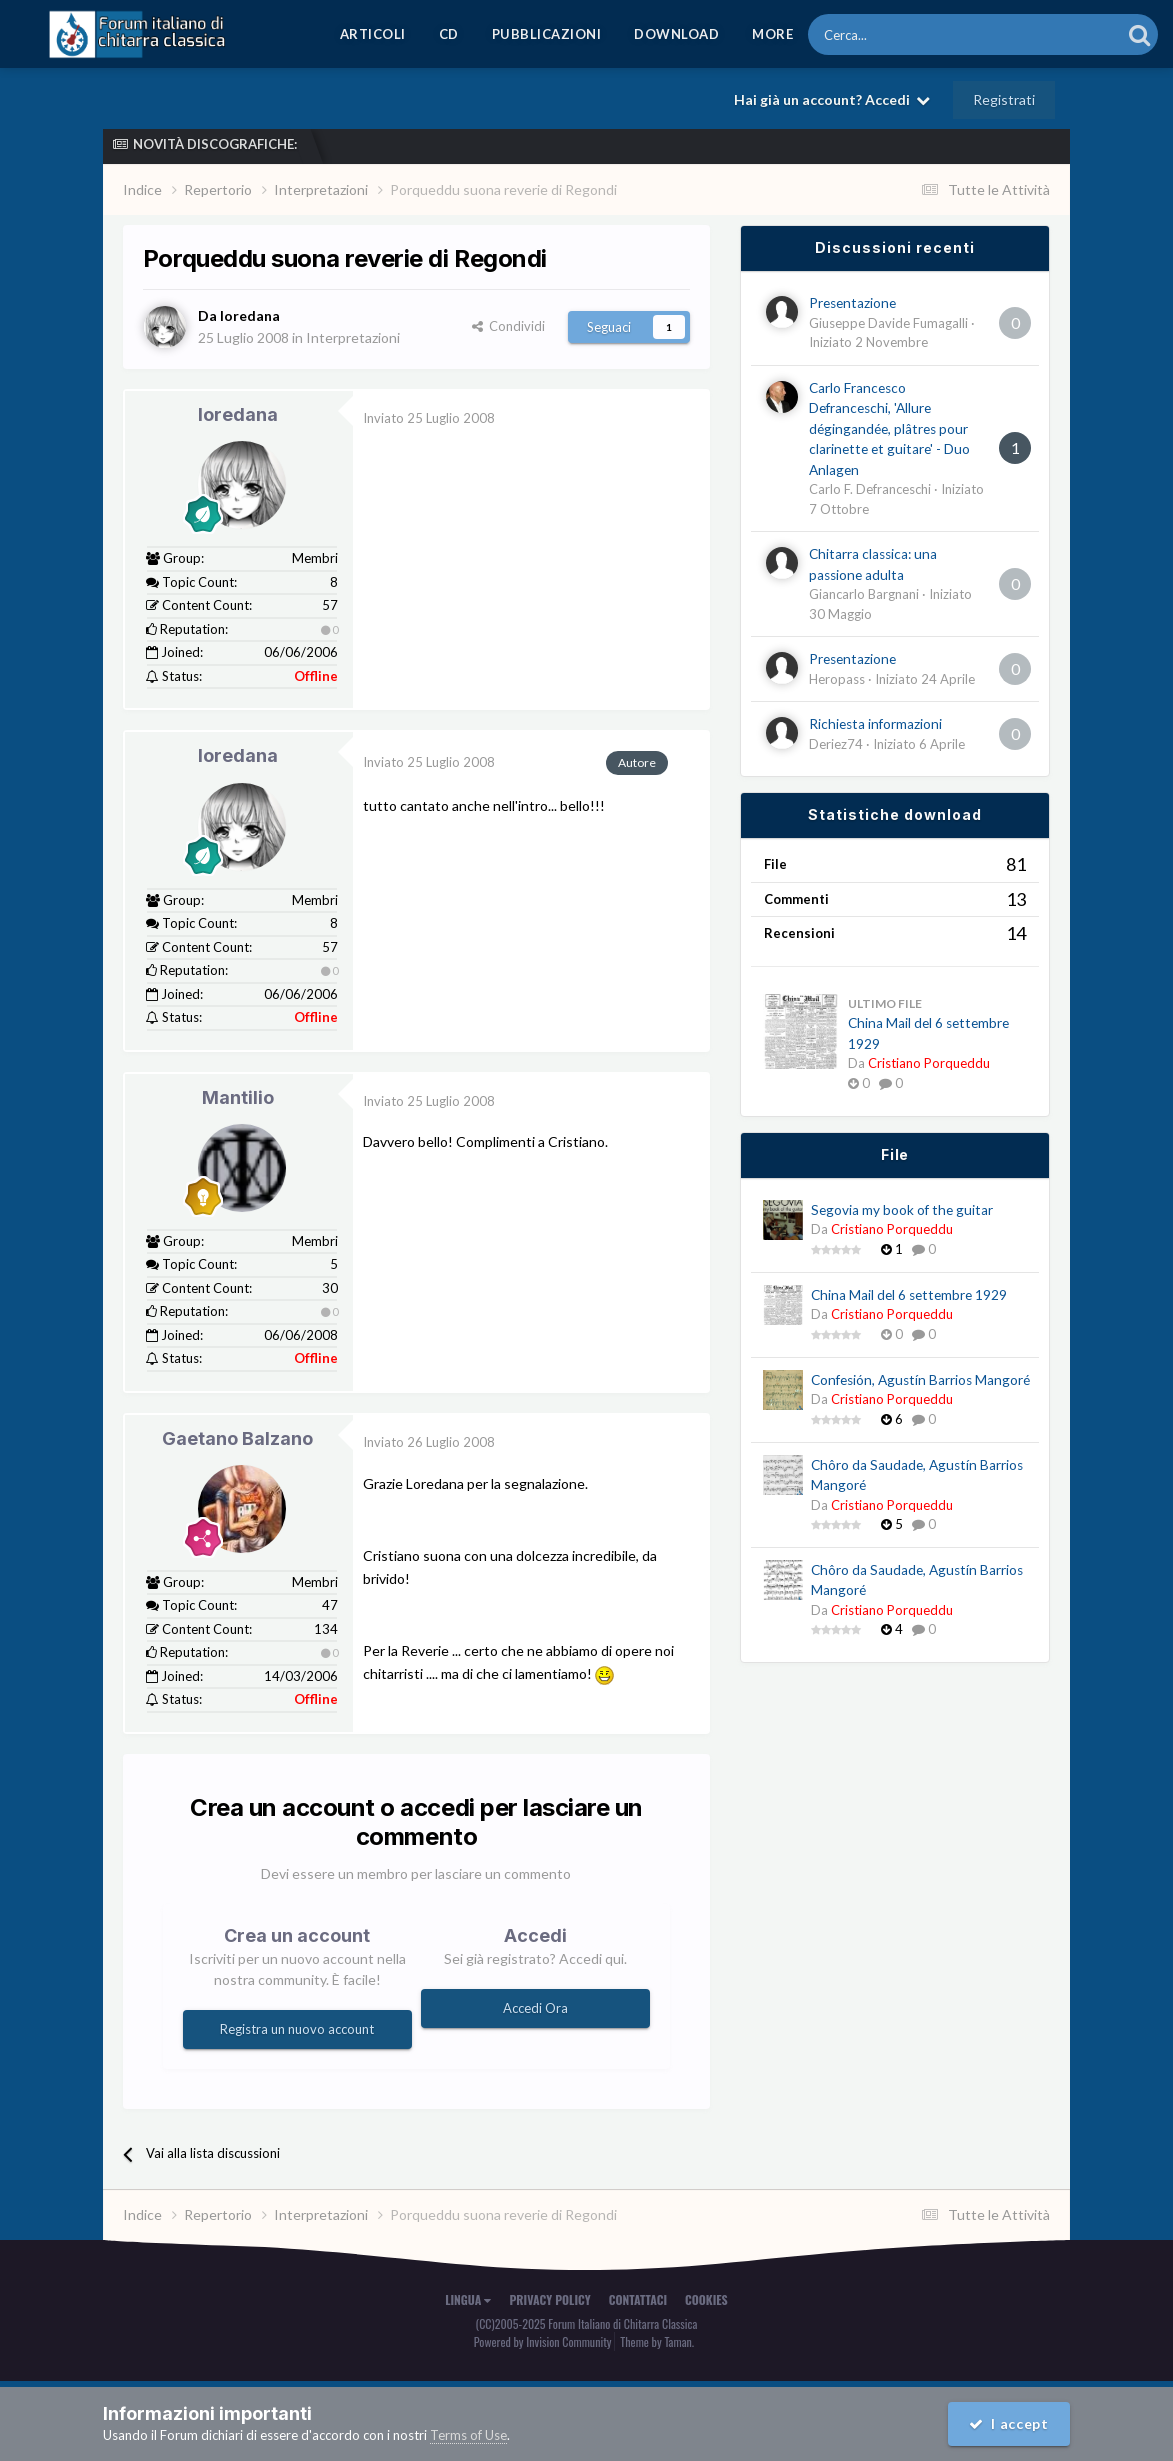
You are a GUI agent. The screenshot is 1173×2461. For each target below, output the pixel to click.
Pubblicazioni (547, 34)
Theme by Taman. (657, 2341)
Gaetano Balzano (237, 1438)
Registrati (1004, 99)
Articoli (373, 34)
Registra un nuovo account (297, 2029)
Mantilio (238, 1097)
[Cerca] (909, 34)
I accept (1009, 2423)
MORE (772, 34)
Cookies (706, 2299)
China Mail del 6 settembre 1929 (909, 1295)
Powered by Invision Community (543, 2341)
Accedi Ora (535, 2008)
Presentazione (852, 303)
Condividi (508, 326)
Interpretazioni (353, 337)
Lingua (468, 2299)
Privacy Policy (549, 2299)
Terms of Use (468, 2435)
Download (676, 34)
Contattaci (638, 2299)
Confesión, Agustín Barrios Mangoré (920, 1380)
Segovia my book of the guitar (902, 1210)
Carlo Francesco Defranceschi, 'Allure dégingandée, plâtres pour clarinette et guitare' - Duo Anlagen (889, 429)
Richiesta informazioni (875, 724)
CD (449, 34)
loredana (238, 414)
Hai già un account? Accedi (832, 99)
